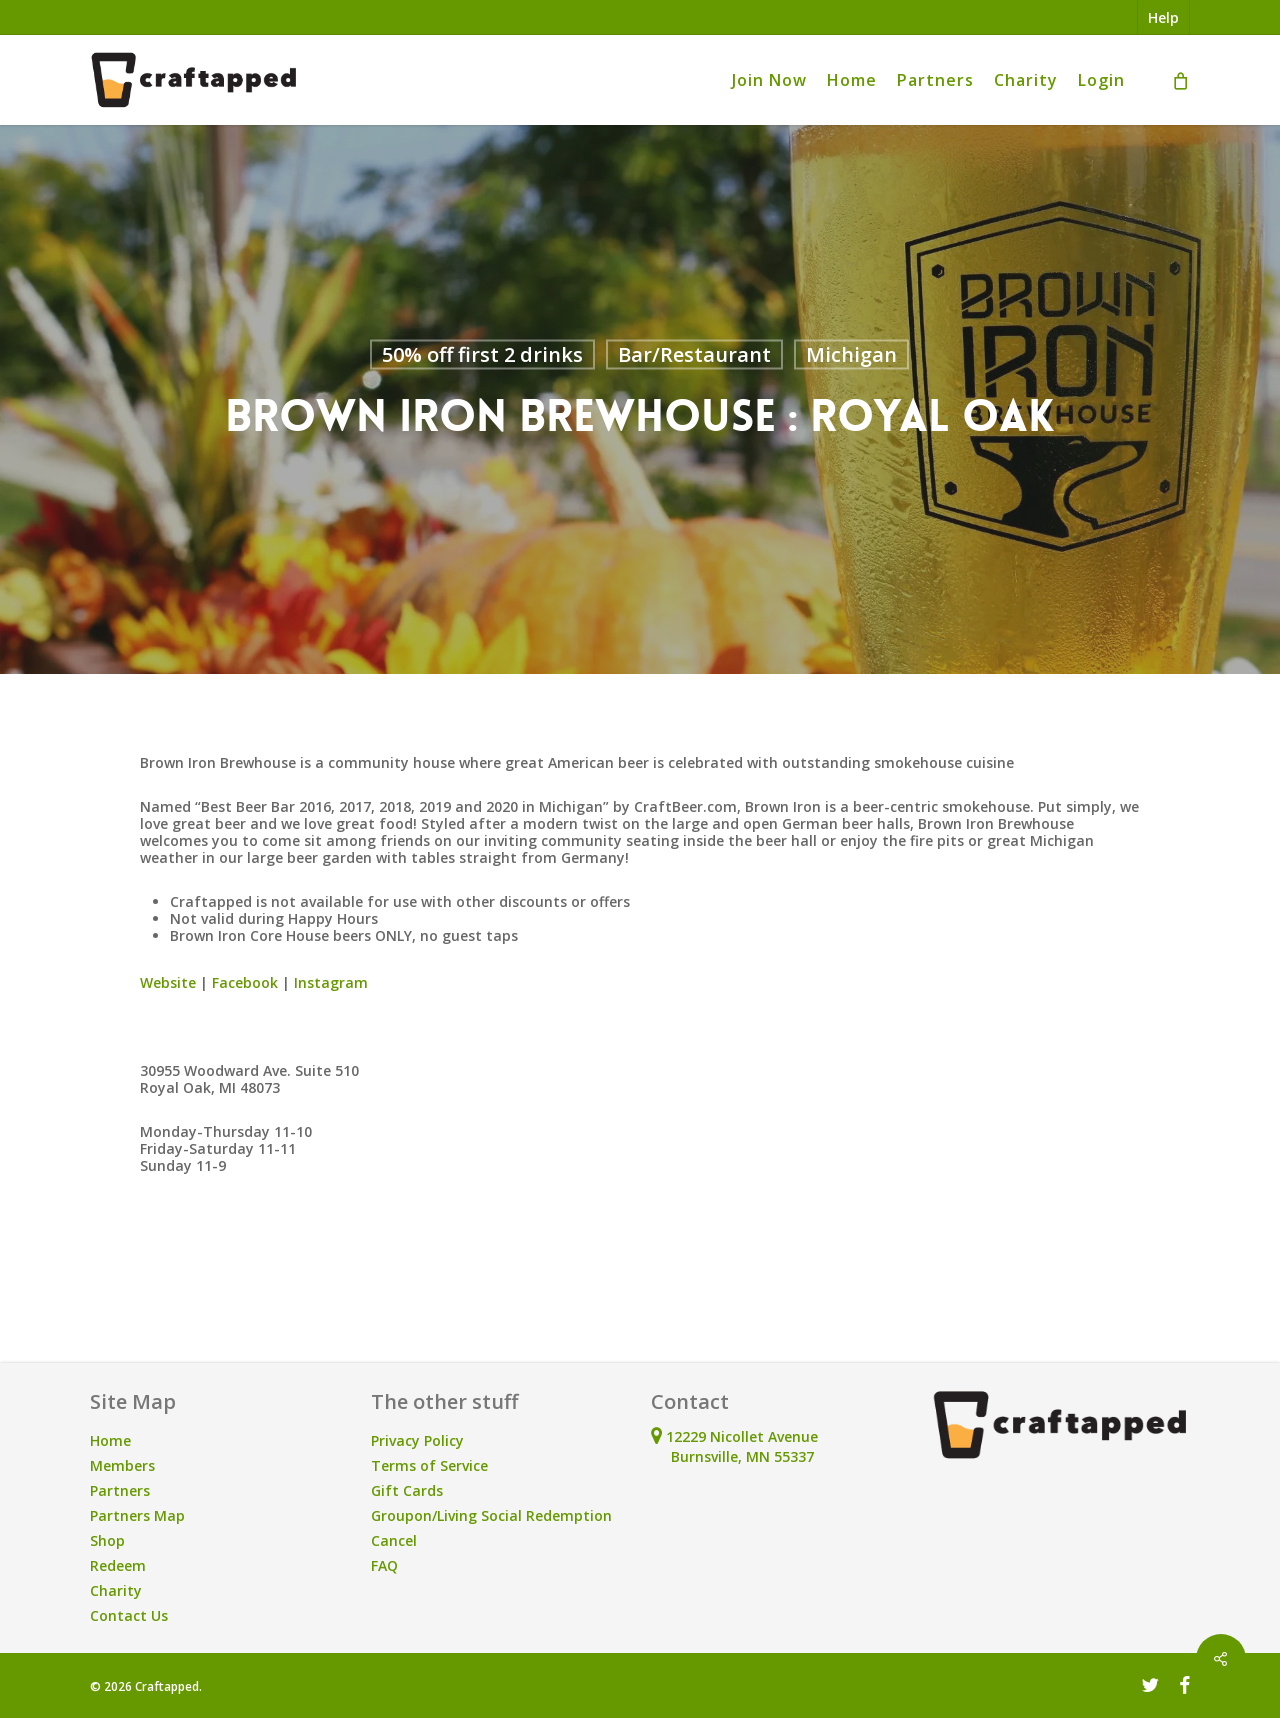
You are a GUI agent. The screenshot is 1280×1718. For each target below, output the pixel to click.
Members (122, 1465)
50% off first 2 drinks (482, 354)
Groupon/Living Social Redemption (491, 1515)
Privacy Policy (417, 1440)
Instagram (331, 982)
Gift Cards (407, 1490)
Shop (107, 1540)
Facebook (245, 982)
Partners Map (137, 1515)
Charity (116, 1590)
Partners (120, 1490)
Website (168, 982)
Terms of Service (429, 1465)
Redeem (118, 1565)
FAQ (384, 1565)
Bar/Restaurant (694, 354)
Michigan (851, 354)
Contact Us (129, 1615)
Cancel (394, 1540)
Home (110, 1440)
